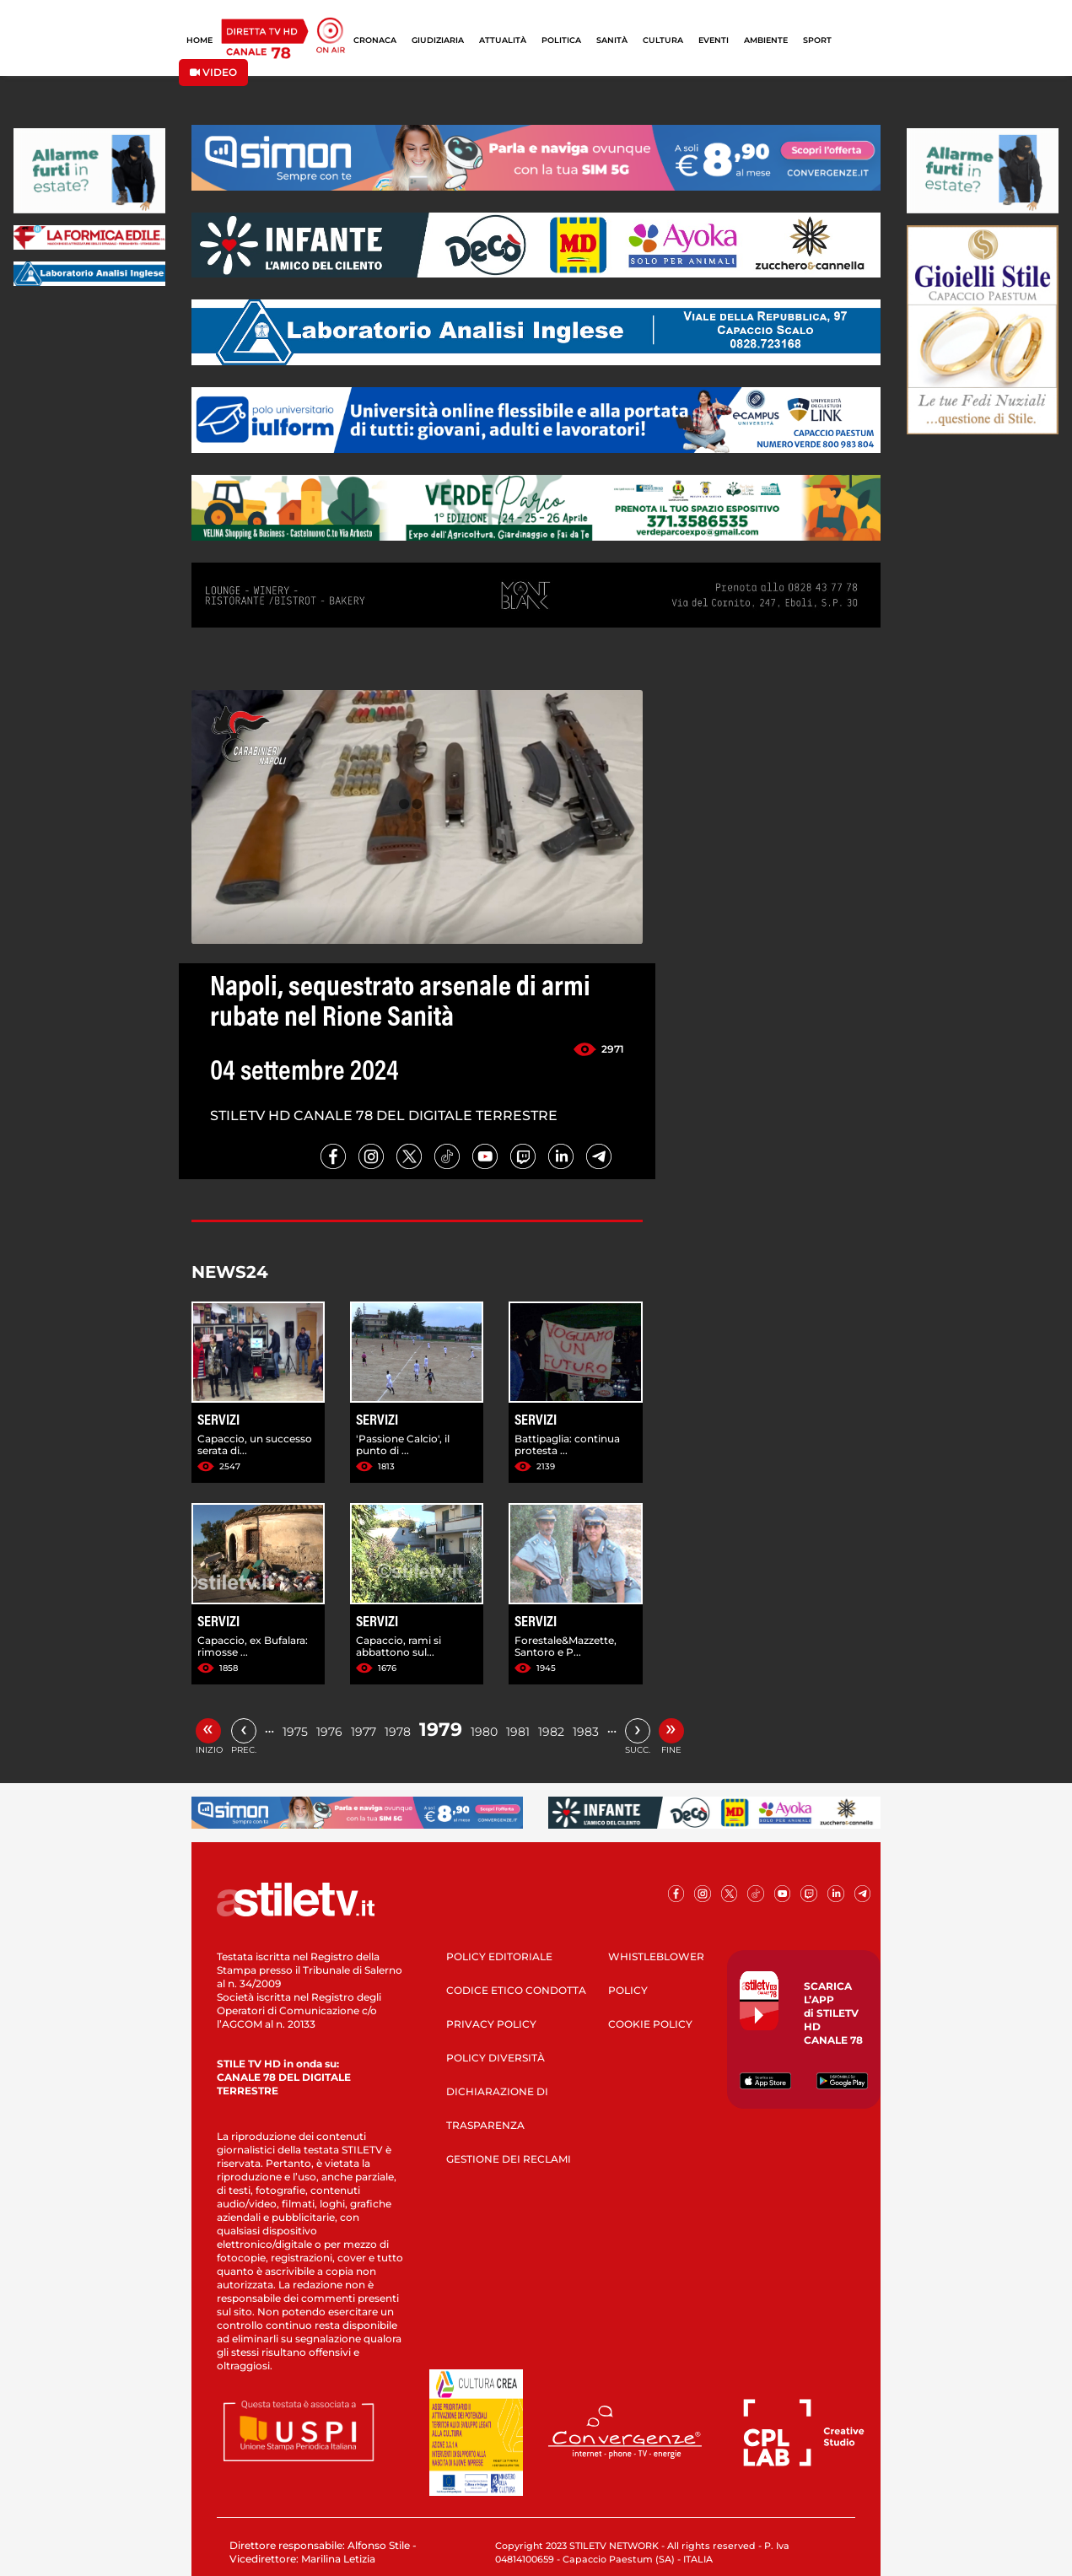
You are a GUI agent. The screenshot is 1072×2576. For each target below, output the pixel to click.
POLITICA (561, 40)
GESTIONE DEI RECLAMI (508, 2159)
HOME (199, 40)
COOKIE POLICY (650, 2024)
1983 (586, 1731)
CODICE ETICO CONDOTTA (516, 1990)
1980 (484, 1731)
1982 (551, 1731)
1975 (295, 1731)
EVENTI (713, 40)
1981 (518, 1731)
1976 (329, 1731)
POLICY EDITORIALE (499, 1956)
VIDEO (213, 72)
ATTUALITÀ (502, 40)
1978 (398, 1731)
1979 (440, 1729)
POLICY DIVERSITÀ (495, 2057)
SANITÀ (612, 40)
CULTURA (663, 40)
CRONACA (374, 40)
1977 (363, 1731)
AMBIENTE (766, 40)
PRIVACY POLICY (491, 2024)
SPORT (817, 40)
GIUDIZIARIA (438, 40)
